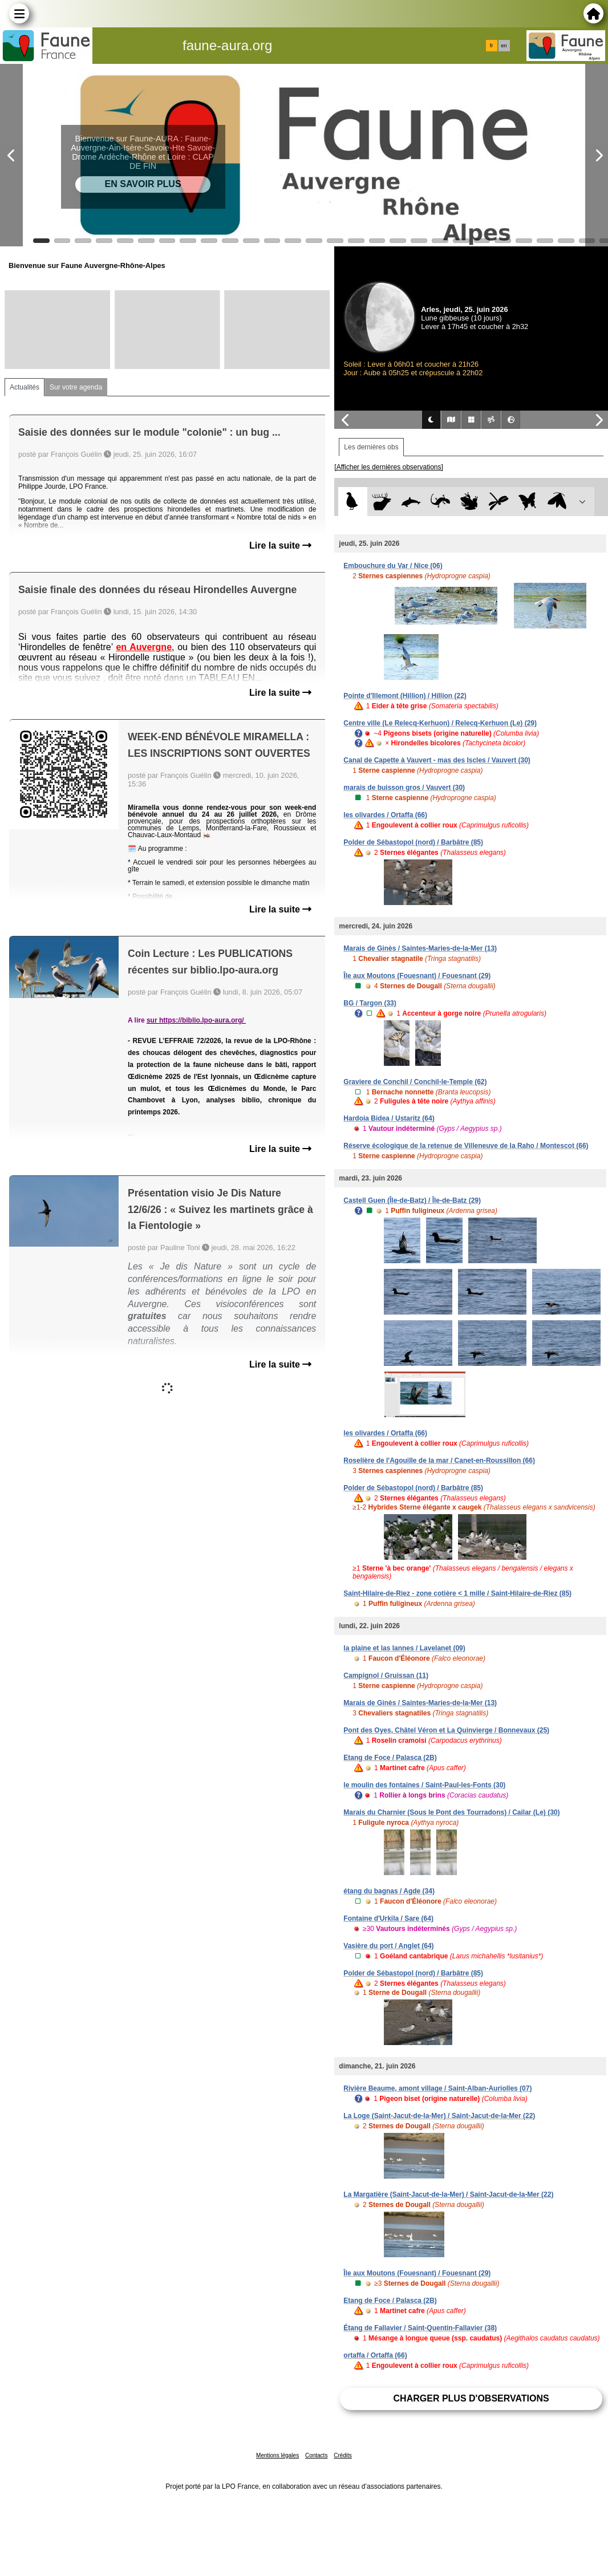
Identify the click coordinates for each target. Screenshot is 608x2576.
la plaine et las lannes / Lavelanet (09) (404, 1648)
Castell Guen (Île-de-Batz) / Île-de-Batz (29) (412, 1200)
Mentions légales (277, 2455)
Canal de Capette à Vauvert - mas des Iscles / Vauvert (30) (436, 760)
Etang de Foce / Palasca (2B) (389, 1758)
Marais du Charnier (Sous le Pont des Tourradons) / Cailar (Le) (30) (451, 1812)
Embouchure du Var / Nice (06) (392, 566)
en (503, 45)
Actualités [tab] (24, 387)
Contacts (316, 2455)
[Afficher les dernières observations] (388, 467)
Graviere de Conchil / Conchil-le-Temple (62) (415, 1082)
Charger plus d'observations (471, 2398)
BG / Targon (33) (369, 1003)
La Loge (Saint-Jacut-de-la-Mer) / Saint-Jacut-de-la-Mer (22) (439, 2116)
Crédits (343, 2455)
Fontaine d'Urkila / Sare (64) (388, 1918)
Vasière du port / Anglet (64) (388, 1946)
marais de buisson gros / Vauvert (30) (404, 788)
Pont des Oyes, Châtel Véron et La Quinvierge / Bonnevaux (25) (446, 1730)
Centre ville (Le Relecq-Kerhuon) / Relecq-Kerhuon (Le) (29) (440, 723)
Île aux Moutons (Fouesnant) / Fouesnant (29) (417, 976)
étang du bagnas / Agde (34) (389, 1891)
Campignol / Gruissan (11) (385, 1676)
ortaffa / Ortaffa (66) (375, 2355)
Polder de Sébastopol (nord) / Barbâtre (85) (413, 842)
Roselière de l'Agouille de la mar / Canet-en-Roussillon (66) (439, 1461)
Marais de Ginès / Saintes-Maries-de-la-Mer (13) (420, 948)
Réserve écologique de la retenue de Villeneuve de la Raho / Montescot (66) (465, 1146)
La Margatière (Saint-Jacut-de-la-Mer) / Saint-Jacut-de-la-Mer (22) (448, 2194)
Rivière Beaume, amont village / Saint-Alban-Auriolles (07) (437, 2088)
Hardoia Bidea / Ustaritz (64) (388, 1118)
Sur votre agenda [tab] (76, 387)
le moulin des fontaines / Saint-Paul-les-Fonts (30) (424, 1785)
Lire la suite (280, 545)
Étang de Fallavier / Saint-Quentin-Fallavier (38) (420, 2328)
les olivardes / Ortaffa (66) (385, 815)
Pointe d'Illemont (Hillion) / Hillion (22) (405, 696)
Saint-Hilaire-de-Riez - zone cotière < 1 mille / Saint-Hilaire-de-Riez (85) (457, 1593)
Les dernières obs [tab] (371, 447)
